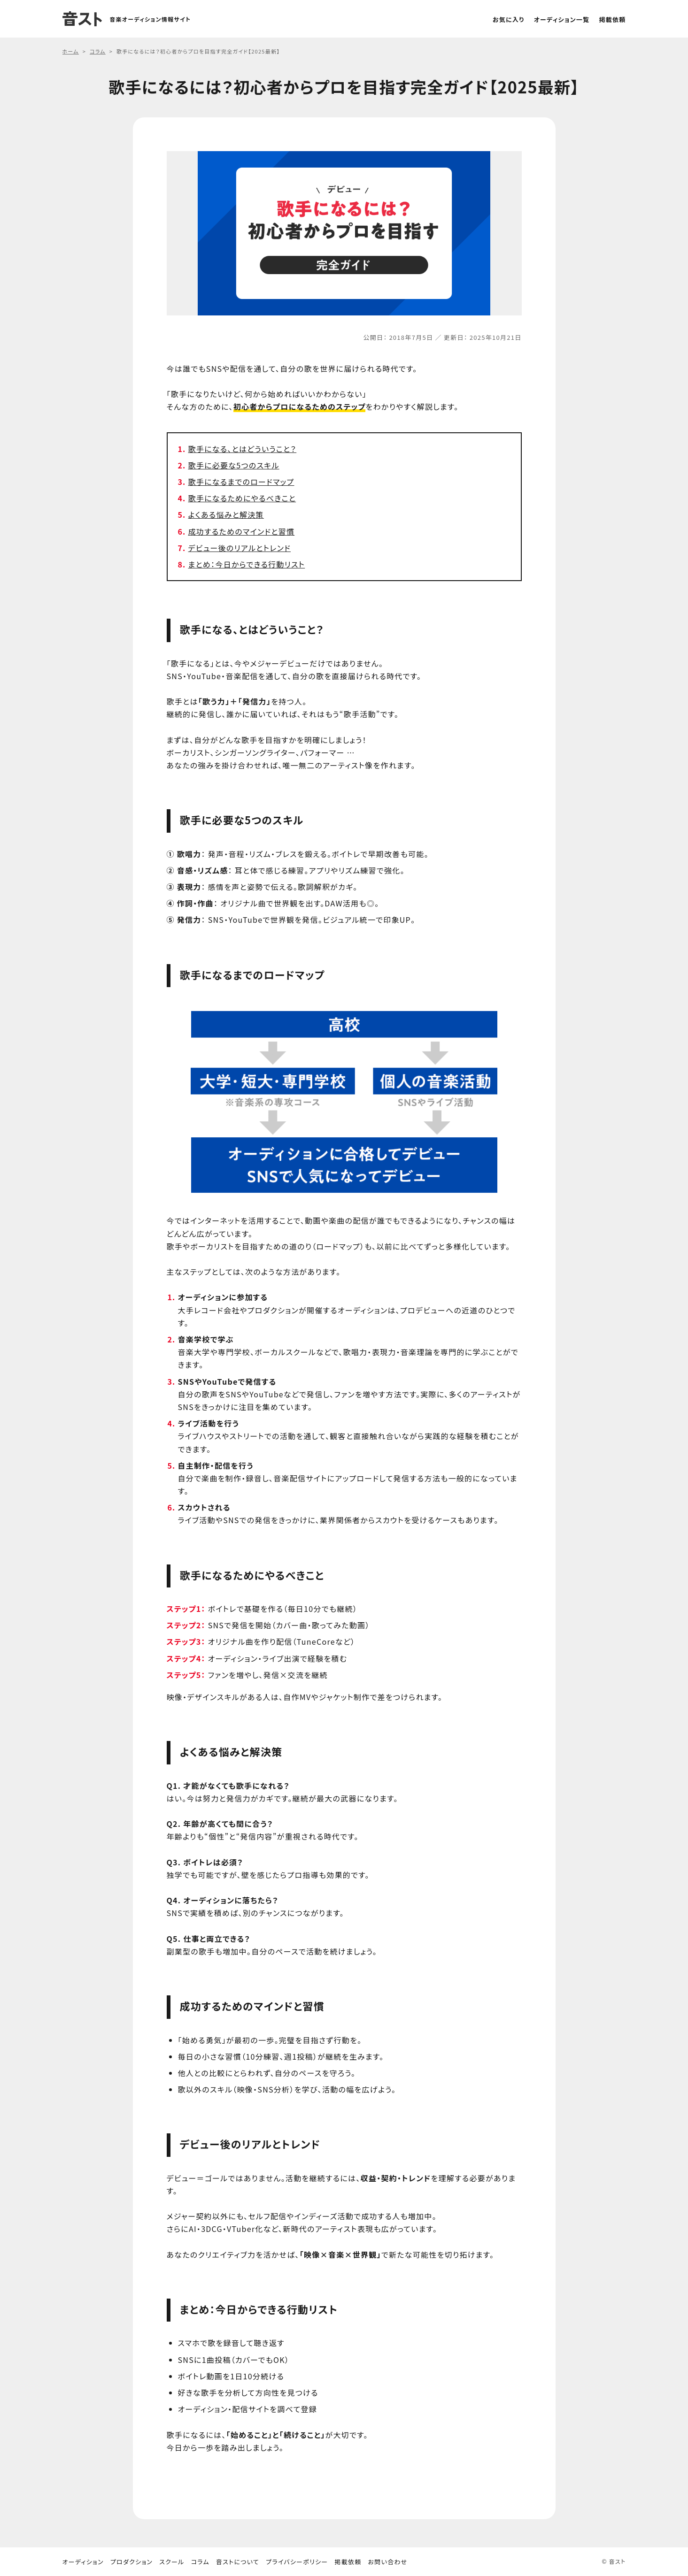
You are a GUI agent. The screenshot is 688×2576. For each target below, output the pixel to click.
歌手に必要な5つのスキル (233, 465)
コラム (200, 2562)
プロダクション (131, 2562)
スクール (171, 2562)
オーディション (83, 2562)
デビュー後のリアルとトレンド (239, 547)
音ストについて (237, 2562)
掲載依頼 (612, 19)
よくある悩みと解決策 (226, 514)
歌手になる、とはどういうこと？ (242, 448)
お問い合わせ (388, 2562)
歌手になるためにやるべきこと (242, 498)
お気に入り (509, 19)
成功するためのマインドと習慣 (241, 531)
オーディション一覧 (562, 19)
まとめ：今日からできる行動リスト (246, 564)
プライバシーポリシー (297, 2562)
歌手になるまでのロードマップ (241, 481)
